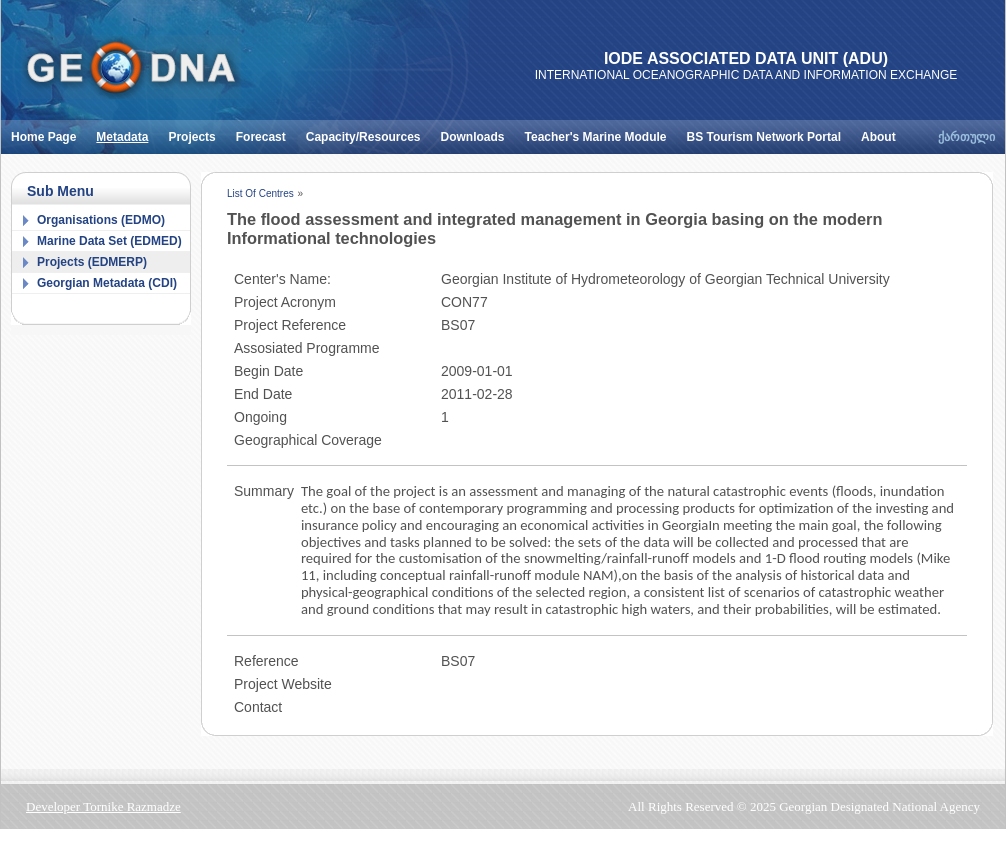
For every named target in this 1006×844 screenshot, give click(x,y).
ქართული (966, 137)
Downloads (478, 132)
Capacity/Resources (368, 132)
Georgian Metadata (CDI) (107, 283)
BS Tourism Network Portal (769, 132)
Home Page (48, 132)
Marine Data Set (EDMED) (109, 241)
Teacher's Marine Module (601, 132)
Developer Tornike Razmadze (103, 806)
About (883, 132)
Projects (196, 132)
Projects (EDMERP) (92, 262)
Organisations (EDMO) (101, 220)
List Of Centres (260, 193)
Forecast (266, 132)
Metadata (127, 132)
